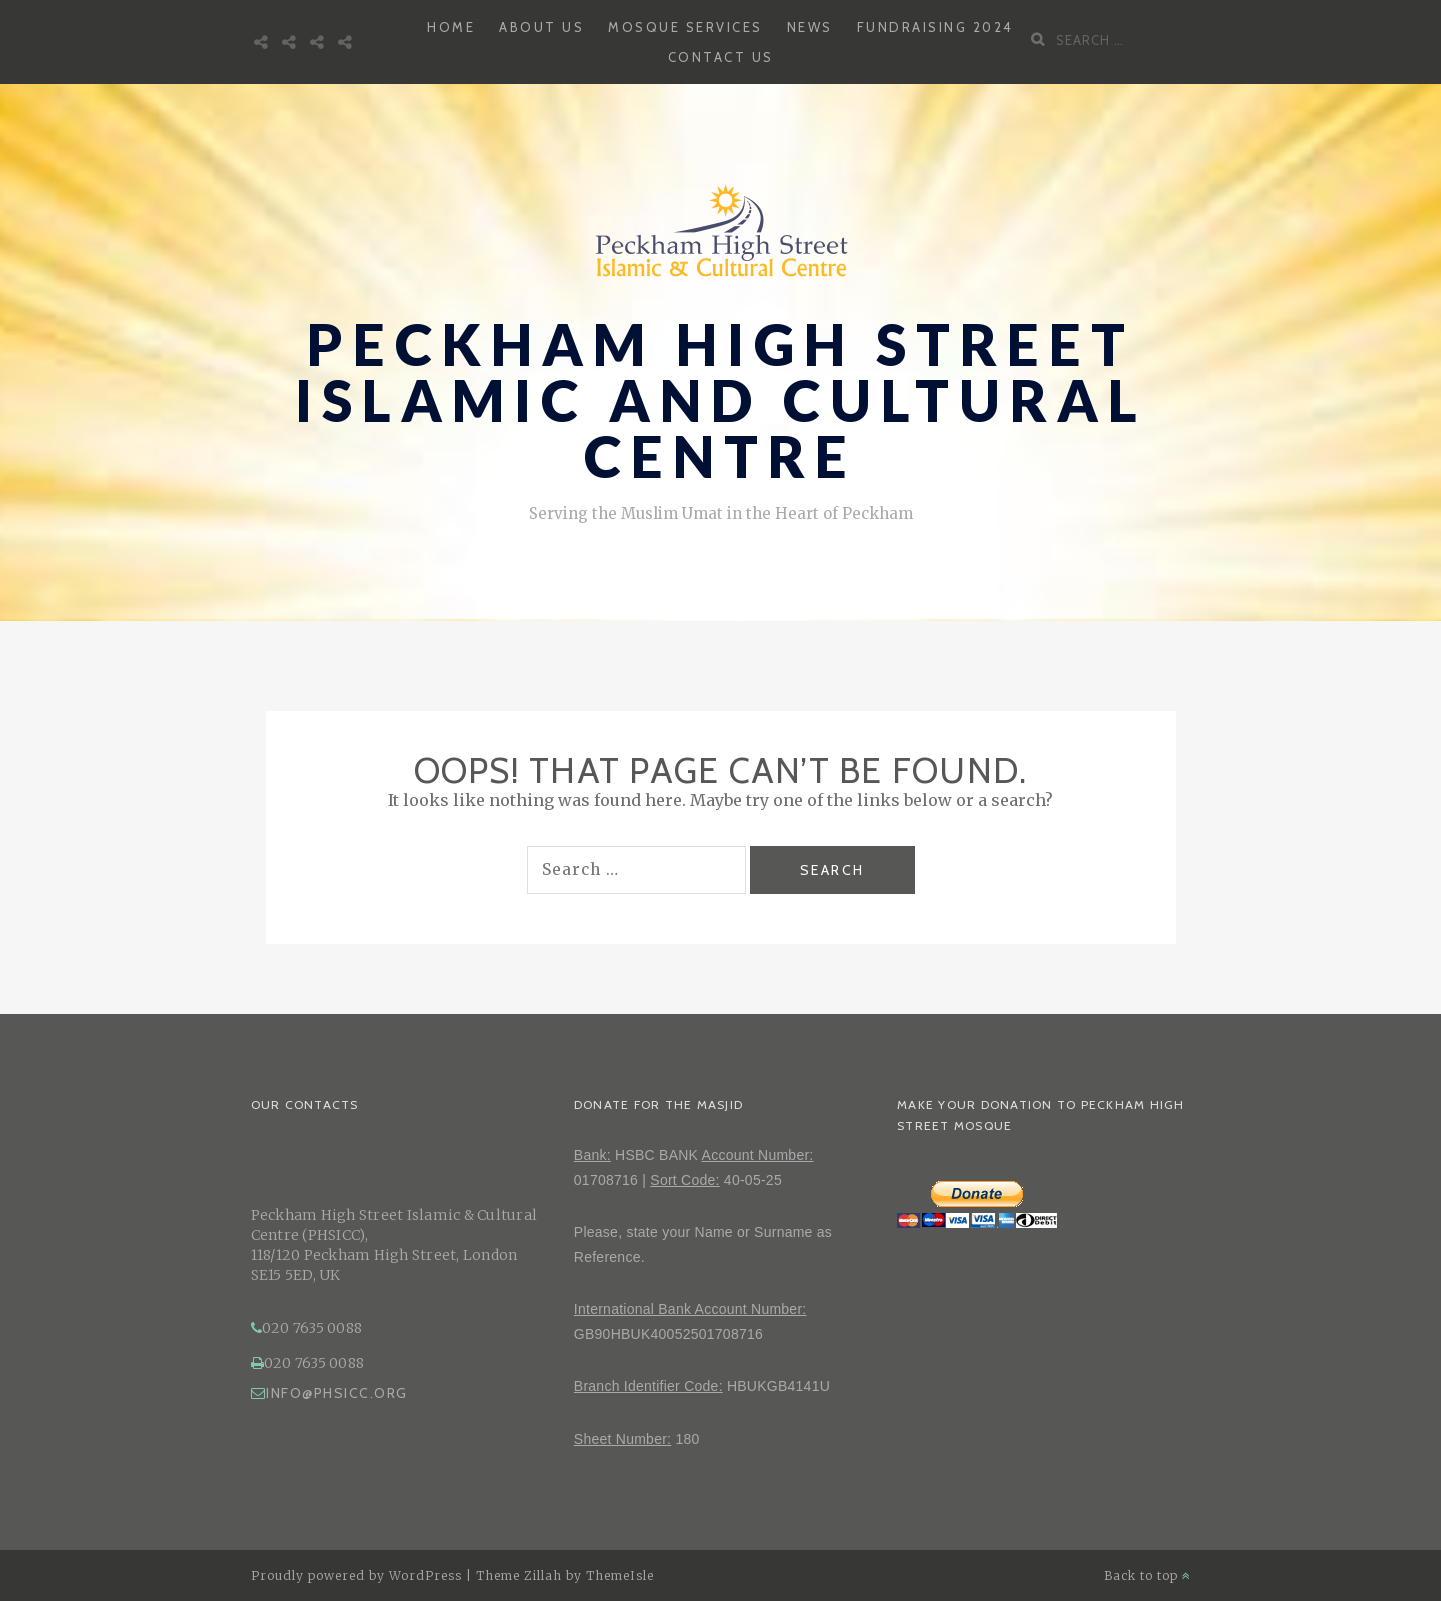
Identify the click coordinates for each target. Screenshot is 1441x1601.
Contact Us (721, 57)
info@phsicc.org (329, 1393)
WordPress (425, 1575)
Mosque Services (685, 27)
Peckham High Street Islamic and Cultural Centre (721, 400)
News (810, 27)
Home (451, 27)
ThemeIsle (620, 1575)
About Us (541, 27)
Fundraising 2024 (935, 27)
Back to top (1147, 1575)
